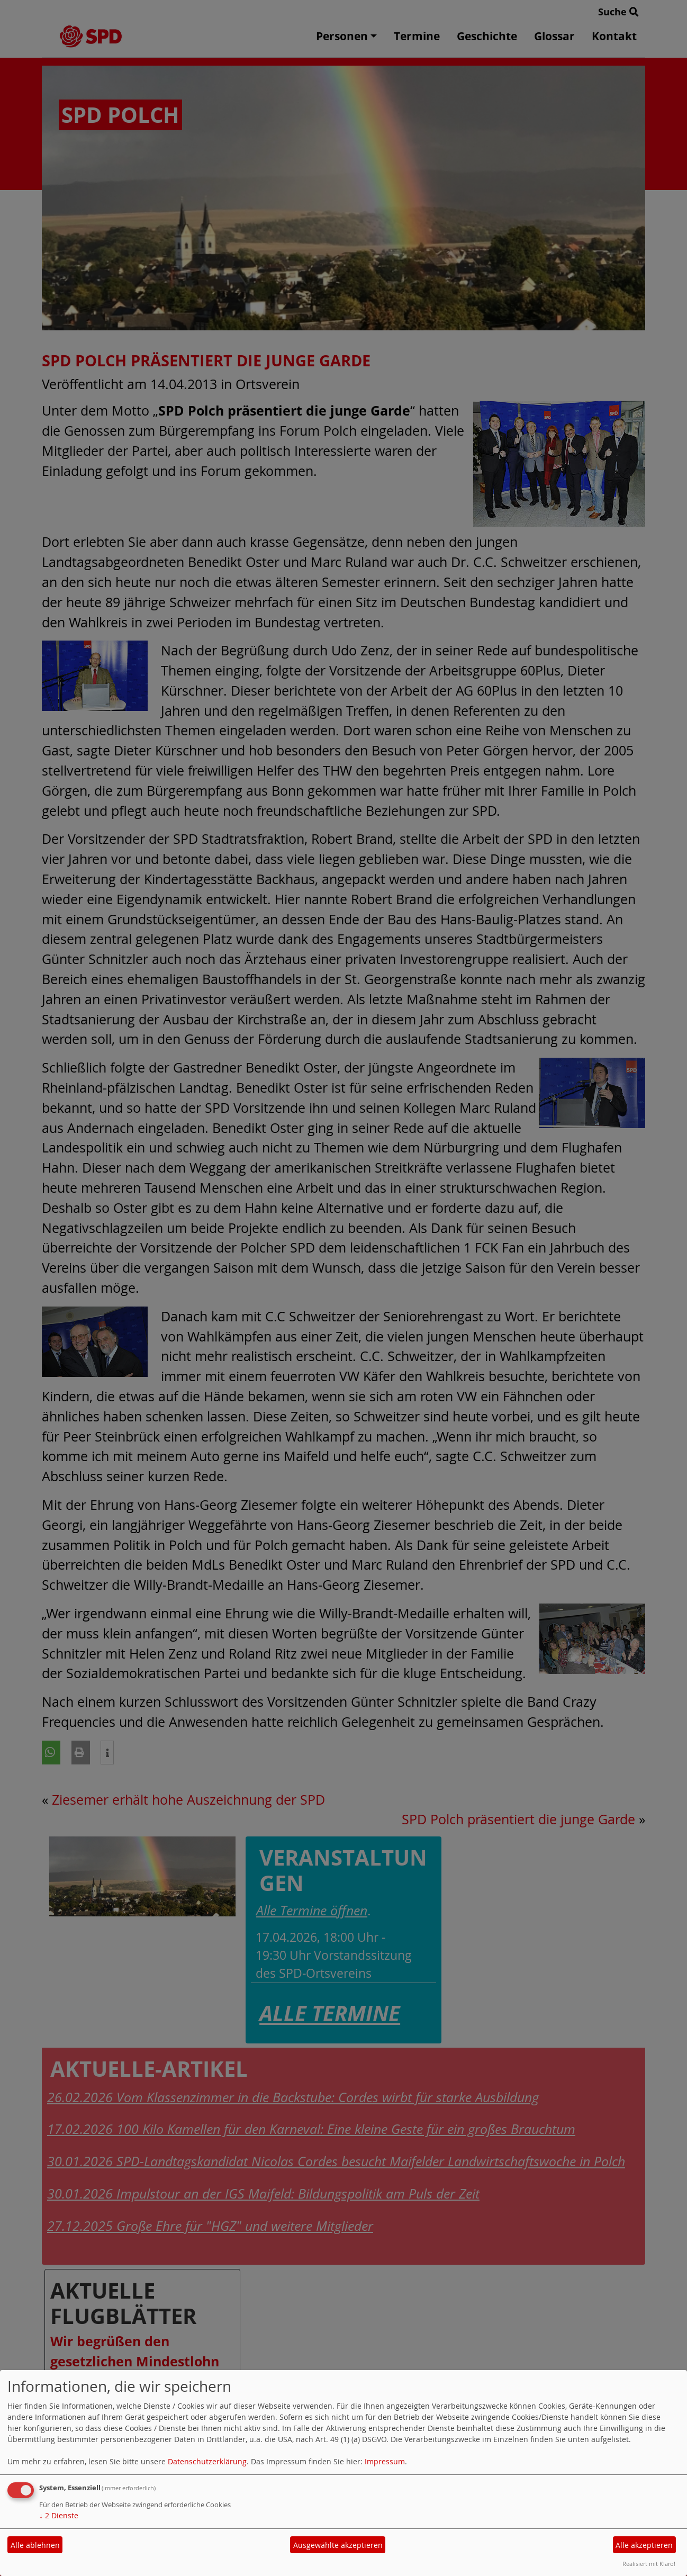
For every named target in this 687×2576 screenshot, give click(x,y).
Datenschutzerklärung (207, 2461)
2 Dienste (58, 2515)
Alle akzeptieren (644, 2545)
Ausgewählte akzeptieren (338, 2545)
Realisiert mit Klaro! (648, 2564)
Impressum (385, 2461)
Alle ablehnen (35, 2545)
